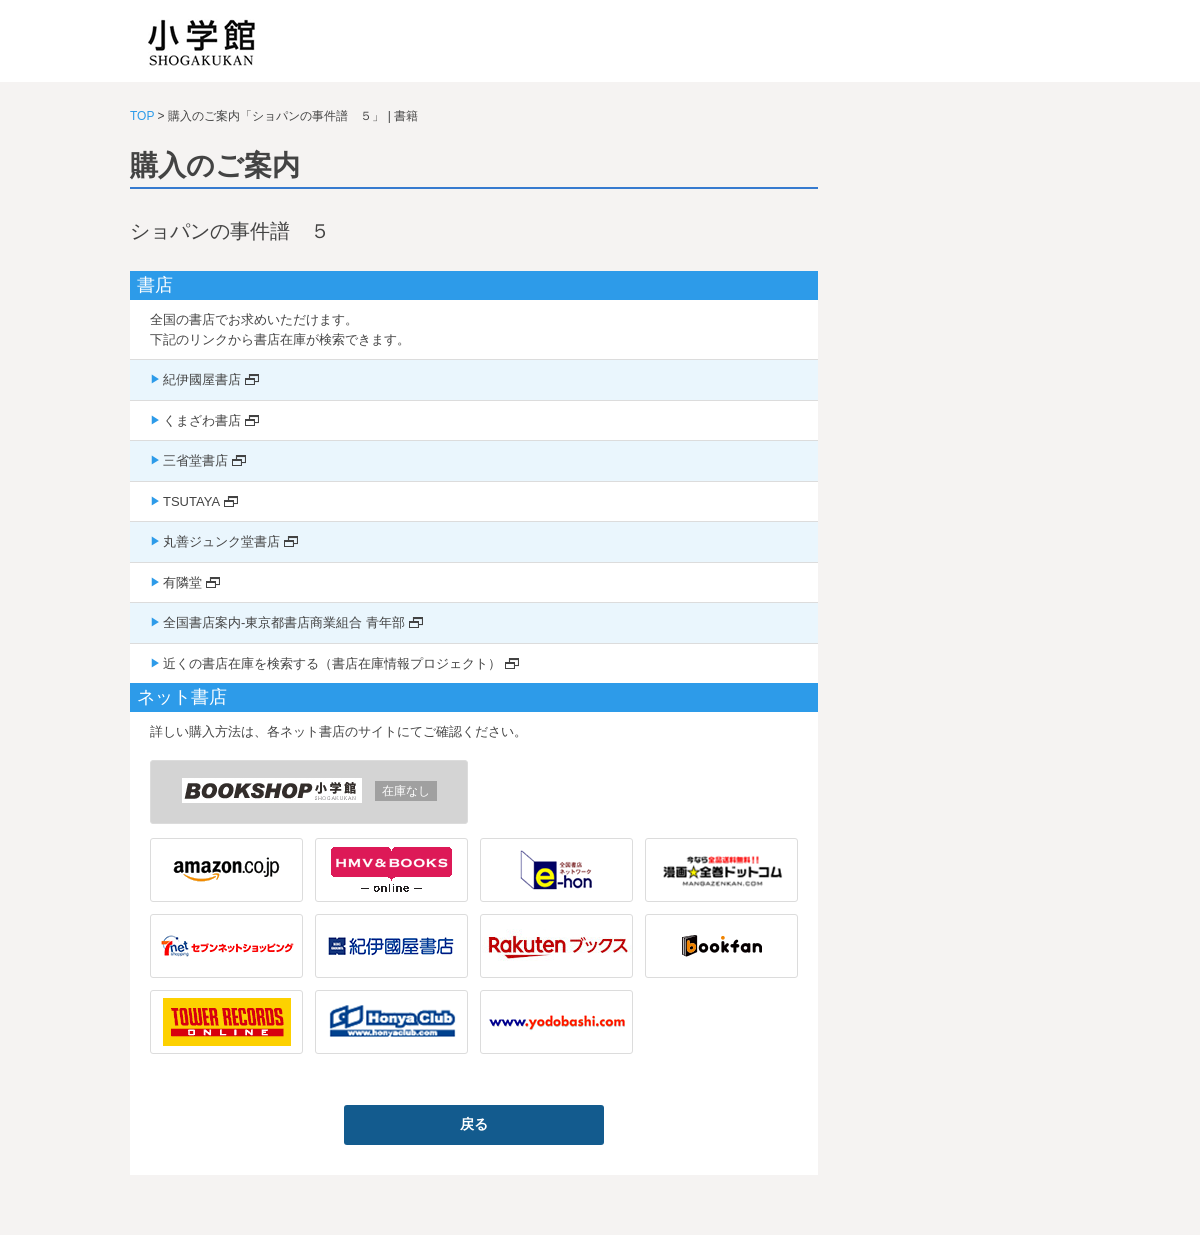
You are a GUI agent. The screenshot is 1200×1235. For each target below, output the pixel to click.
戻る (474, 1124)
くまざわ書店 (202, 420)
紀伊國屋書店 (202, 379)
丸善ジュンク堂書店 (221, 541)
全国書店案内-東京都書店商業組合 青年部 (284, 622)
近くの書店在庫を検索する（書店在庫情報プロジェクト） (332, 663)
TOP (142, 116)
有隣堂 (182, 582)
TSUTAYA (191, 501)
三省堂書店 (195, 460)
